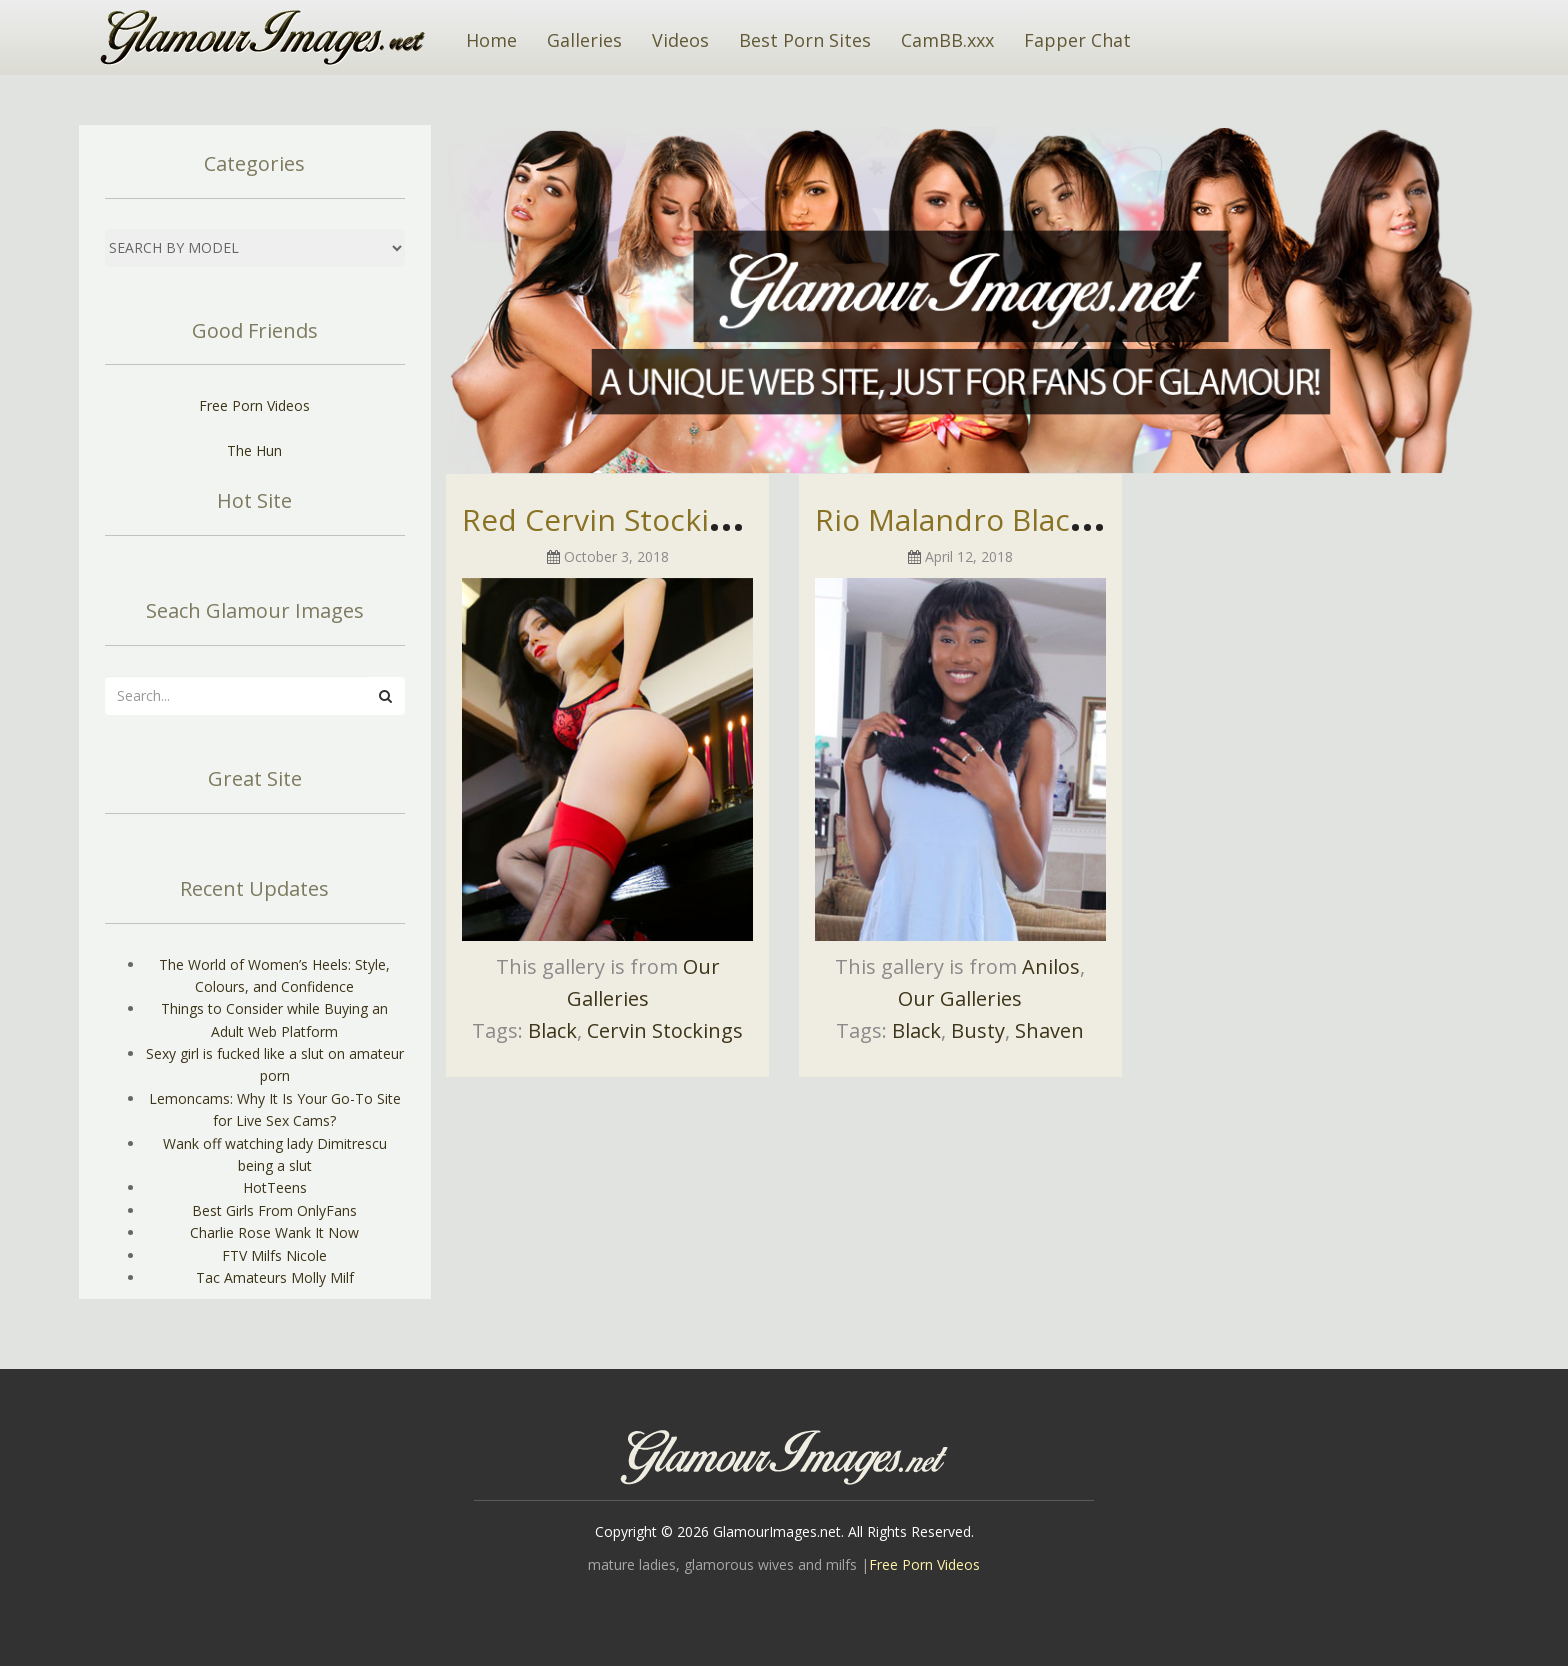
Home (491, 40)
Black (552, 1030)
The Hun (254, 450)
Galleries (584, 40)
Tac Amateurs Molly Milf (275, 1277)
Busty (978, 1030)
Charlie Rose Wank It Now (274, 1232)
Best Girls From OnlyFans (274, 1210)
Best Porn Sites (805, 40)
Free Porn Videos (254, 405)
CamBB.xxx (947, 40)
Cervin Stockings (665, 1030)
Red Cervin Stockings (611, 519)
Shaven (1049, 1030)
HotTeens (275, 1187)
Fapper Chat (1077, 40)
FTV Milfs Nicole (274, 1255)
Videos (680, 40)
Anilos (1051, 966)
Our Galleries (960, 998)
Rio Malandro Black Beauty (1003, 519)
